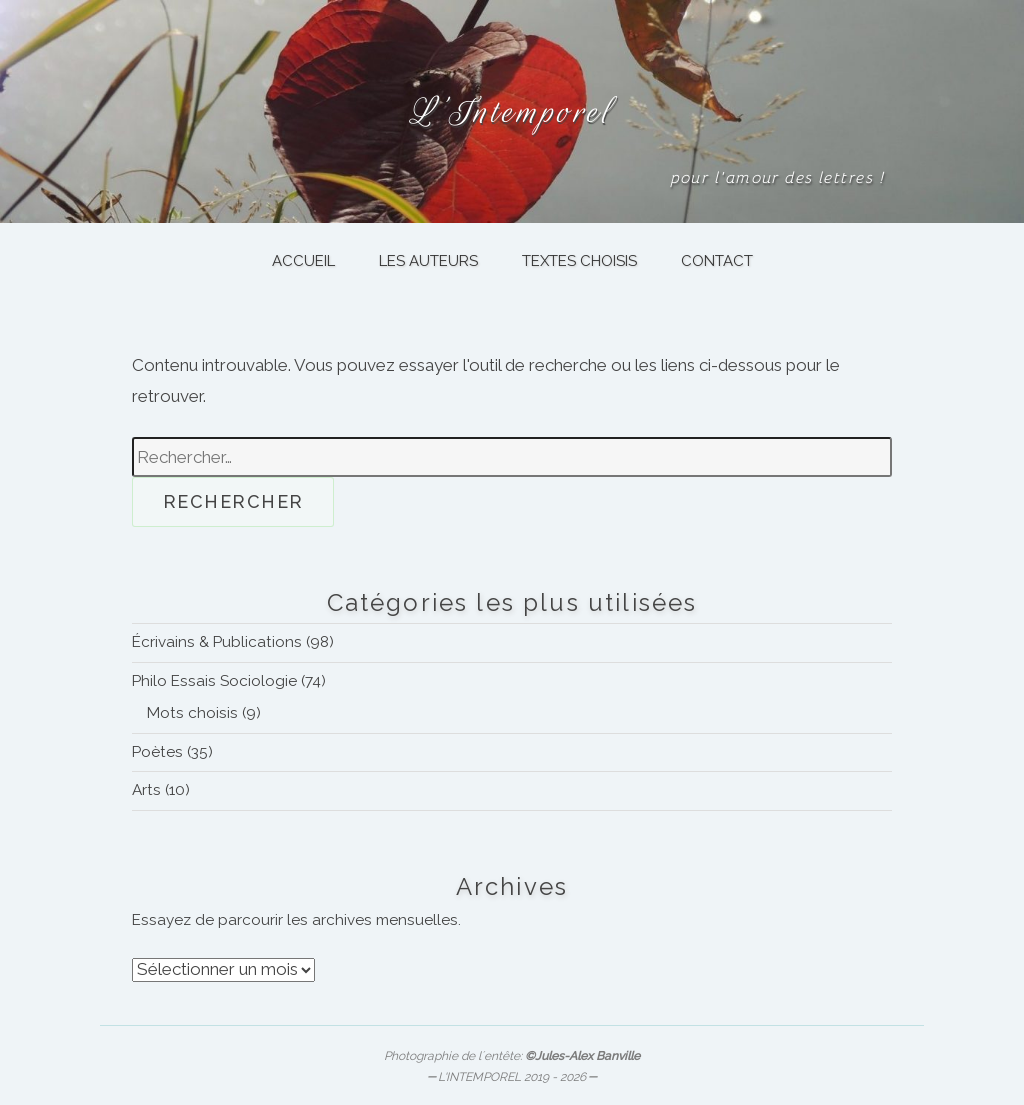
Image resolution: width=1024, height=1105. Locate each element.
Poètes (157, 752)
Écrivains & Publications (217, 642)
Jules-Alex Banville (587, 1056)
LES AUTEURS (428, 261)
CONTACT (717, 261)
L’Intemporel (511, 111)
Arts (146, 790)
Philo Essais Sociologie (214, 681)
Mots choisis (192, 713)
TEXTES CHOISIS (579, 261)
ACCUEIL (303, 261)
